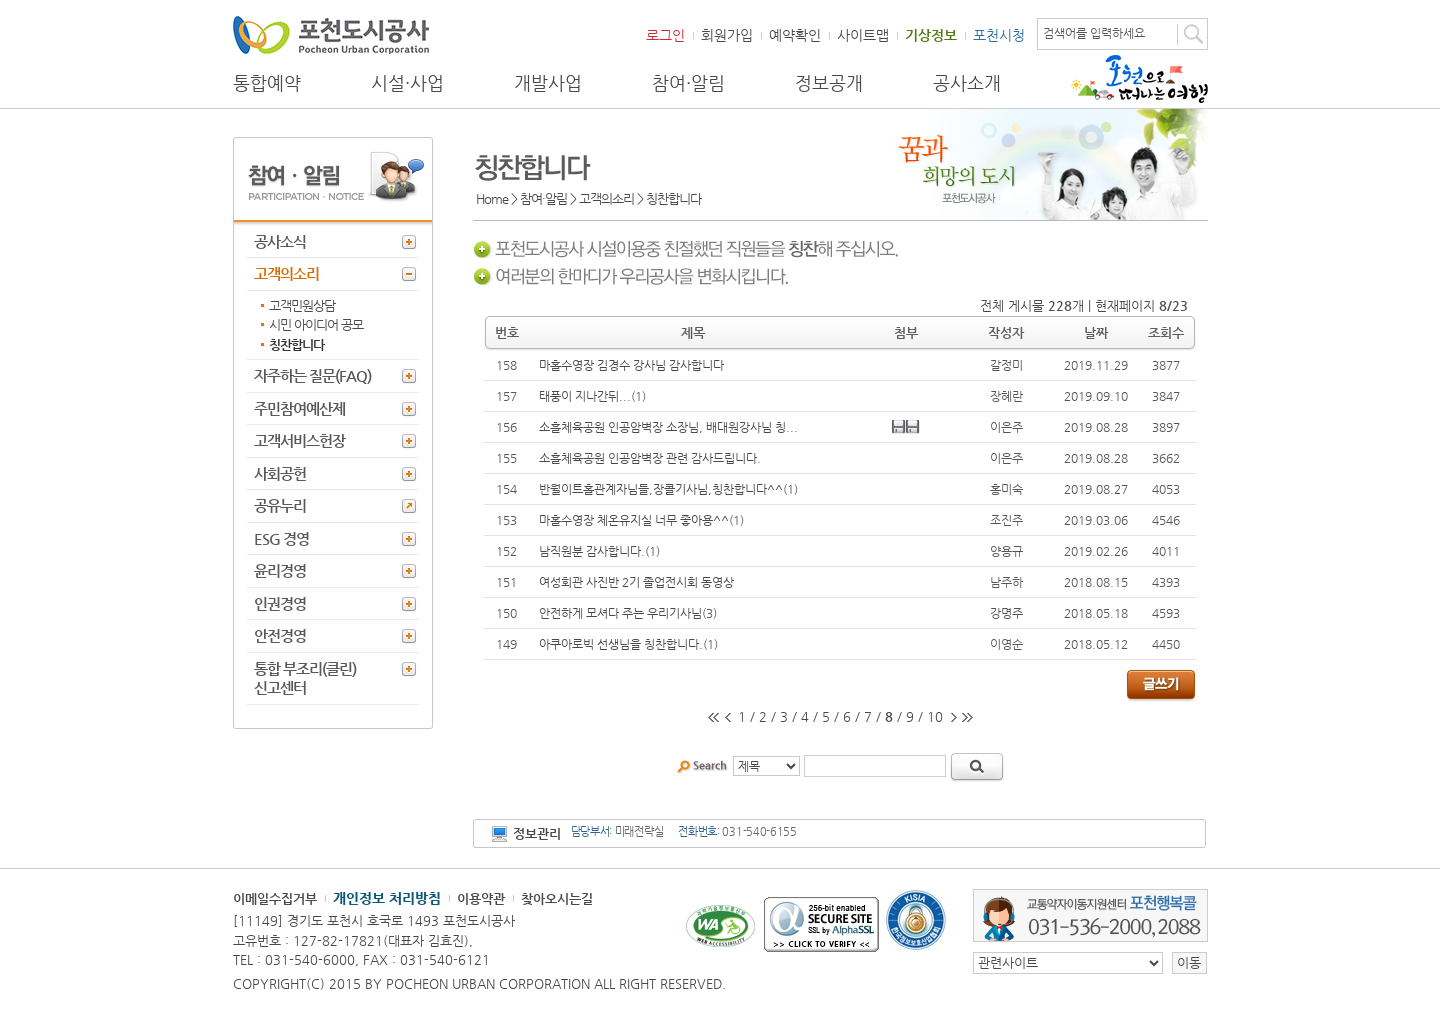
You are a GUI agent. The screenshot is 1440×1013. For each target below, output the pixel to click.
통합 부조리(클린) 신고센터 (305, 678)
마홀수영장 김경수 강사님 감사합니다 (631, 365)
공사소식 (280, 241)
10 (935, 716)
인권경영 (280, 603)
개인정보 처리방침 (387, 898)
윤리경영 (280, 570)
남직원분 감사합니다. (592, 551)
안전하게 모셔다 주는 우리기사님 (620, 613)
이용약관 (481, 898)
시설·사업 (407, 83)
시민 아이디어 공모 (316, 324)
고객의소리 (286, 273)
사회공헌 (280, 473)
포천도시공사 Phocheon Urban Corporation (331, 34)
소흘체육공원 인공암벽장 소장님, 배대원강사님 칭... (668, 427)
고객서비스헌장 (299, 440)
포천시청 (999, 35)
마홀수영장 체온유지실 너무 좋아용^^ (634, 520)
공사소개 (967, 83)
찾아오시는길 (557, 898)
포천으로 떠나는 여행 (1139, 79)
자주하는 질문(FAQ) (312, 375)
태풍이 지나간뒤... (585, 396)
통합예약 (267, 83)
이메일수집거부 (275, 898)
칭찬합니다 (296, 344)
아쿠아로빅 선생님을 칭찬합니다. (621, 644)
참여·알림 (688, 83)
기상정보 (931, 35)
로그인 (665, 35)
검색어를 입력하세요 (1094, 33)
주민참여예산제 (299, 408)
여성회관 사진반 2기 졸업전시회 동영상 (636, 582)
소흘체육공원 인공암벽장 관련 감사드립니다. (650, 458)
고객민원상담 (302, 305)
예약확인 (795, 35)
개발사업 (548, 83)
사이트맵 (863, 35)
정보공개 (829, 83)
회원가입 (727, 35)
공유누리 (280, 505)
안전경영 (280, 635)
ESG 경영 (281, 538)
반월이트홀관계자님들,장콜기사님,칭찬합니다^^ (661, 489)
